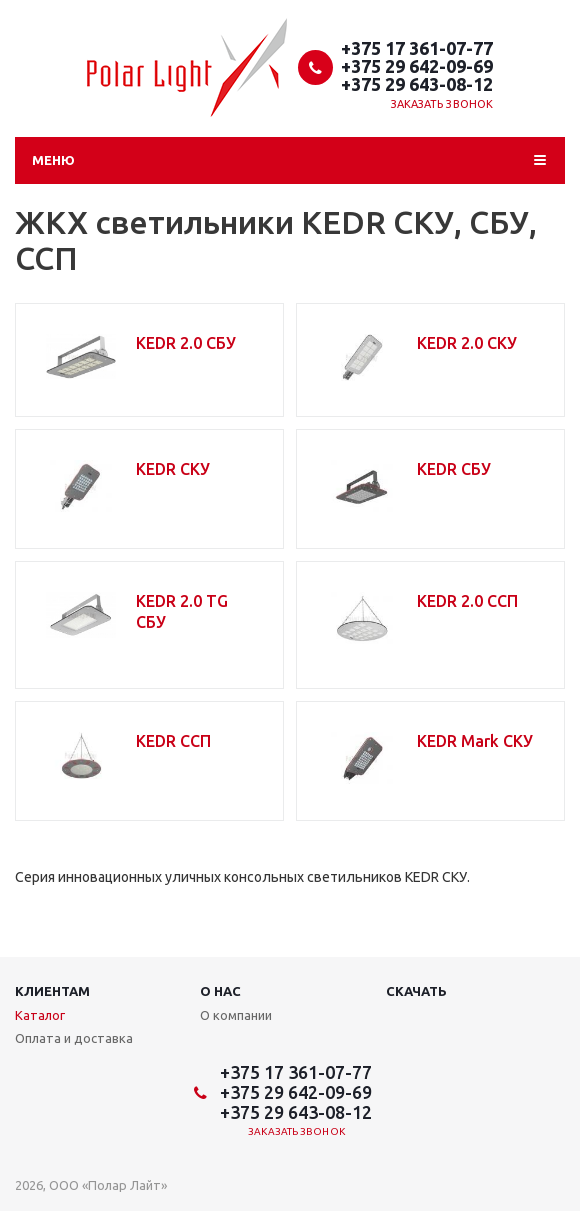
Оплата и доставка (74, 1038)
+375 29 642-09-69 (417, 66)
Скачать (416, 991)
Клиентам (52, 991)
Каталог (40, 1015)
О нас (220, 991)
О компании (236, 1015)
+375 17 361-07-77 (417, 48)
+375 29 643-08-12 (417, 84)
